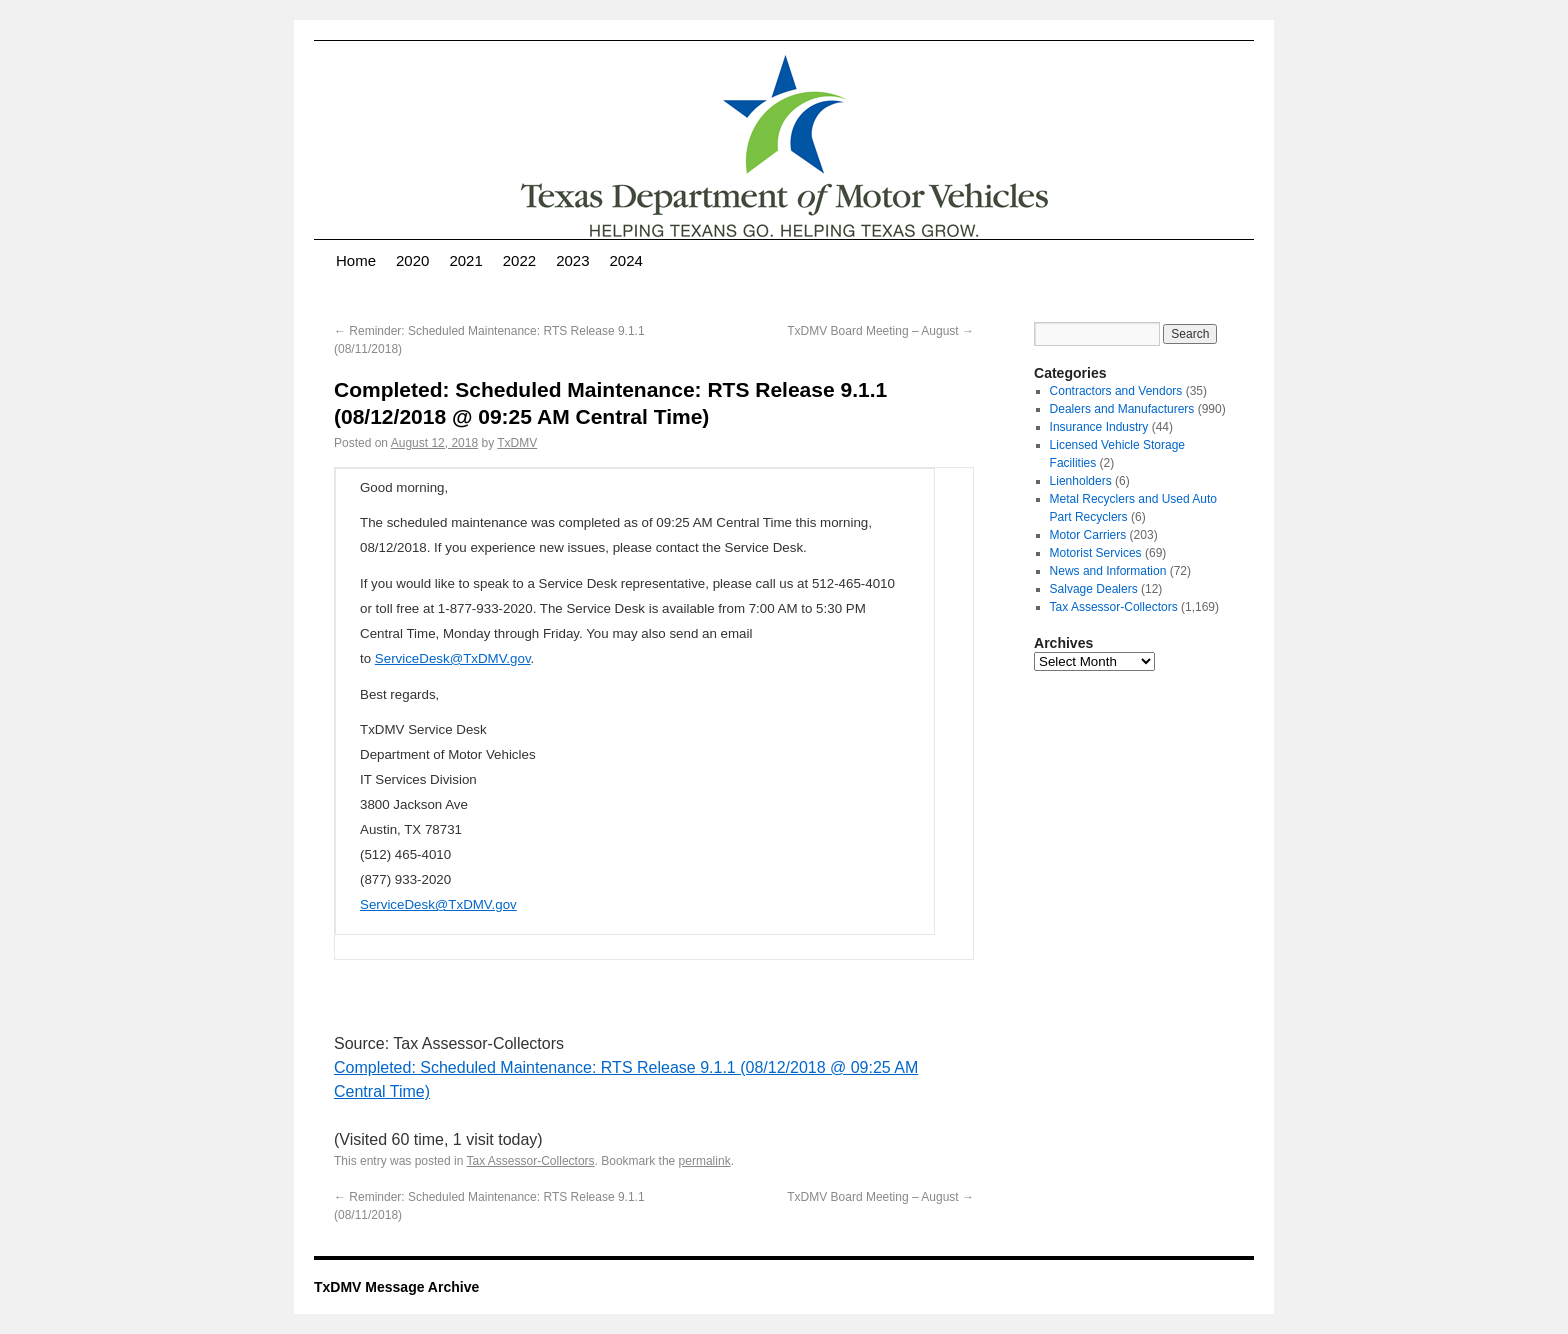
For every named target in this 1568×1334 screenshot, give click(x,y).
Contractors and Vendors (1116, 391)
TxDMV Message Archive (396, 1287)
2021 (465, 260)
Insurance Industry (1099, 427)
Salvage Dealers (1094, 589)
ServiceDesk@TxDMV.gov (453, 658)
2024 (626, 260)
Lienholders (1081, 481)
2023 (572, 260)
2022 (519, 260)
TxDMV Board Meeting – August (880, 331)
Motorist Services (1096, 553)
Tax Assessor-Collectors (531, 1161)
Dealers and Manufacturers (1122, 409)
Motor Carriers (1088, 535)
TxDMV (517, 443)
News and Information (1108, 571)
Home (356, 260)
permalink (705, 1161)
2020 (412, 260)
